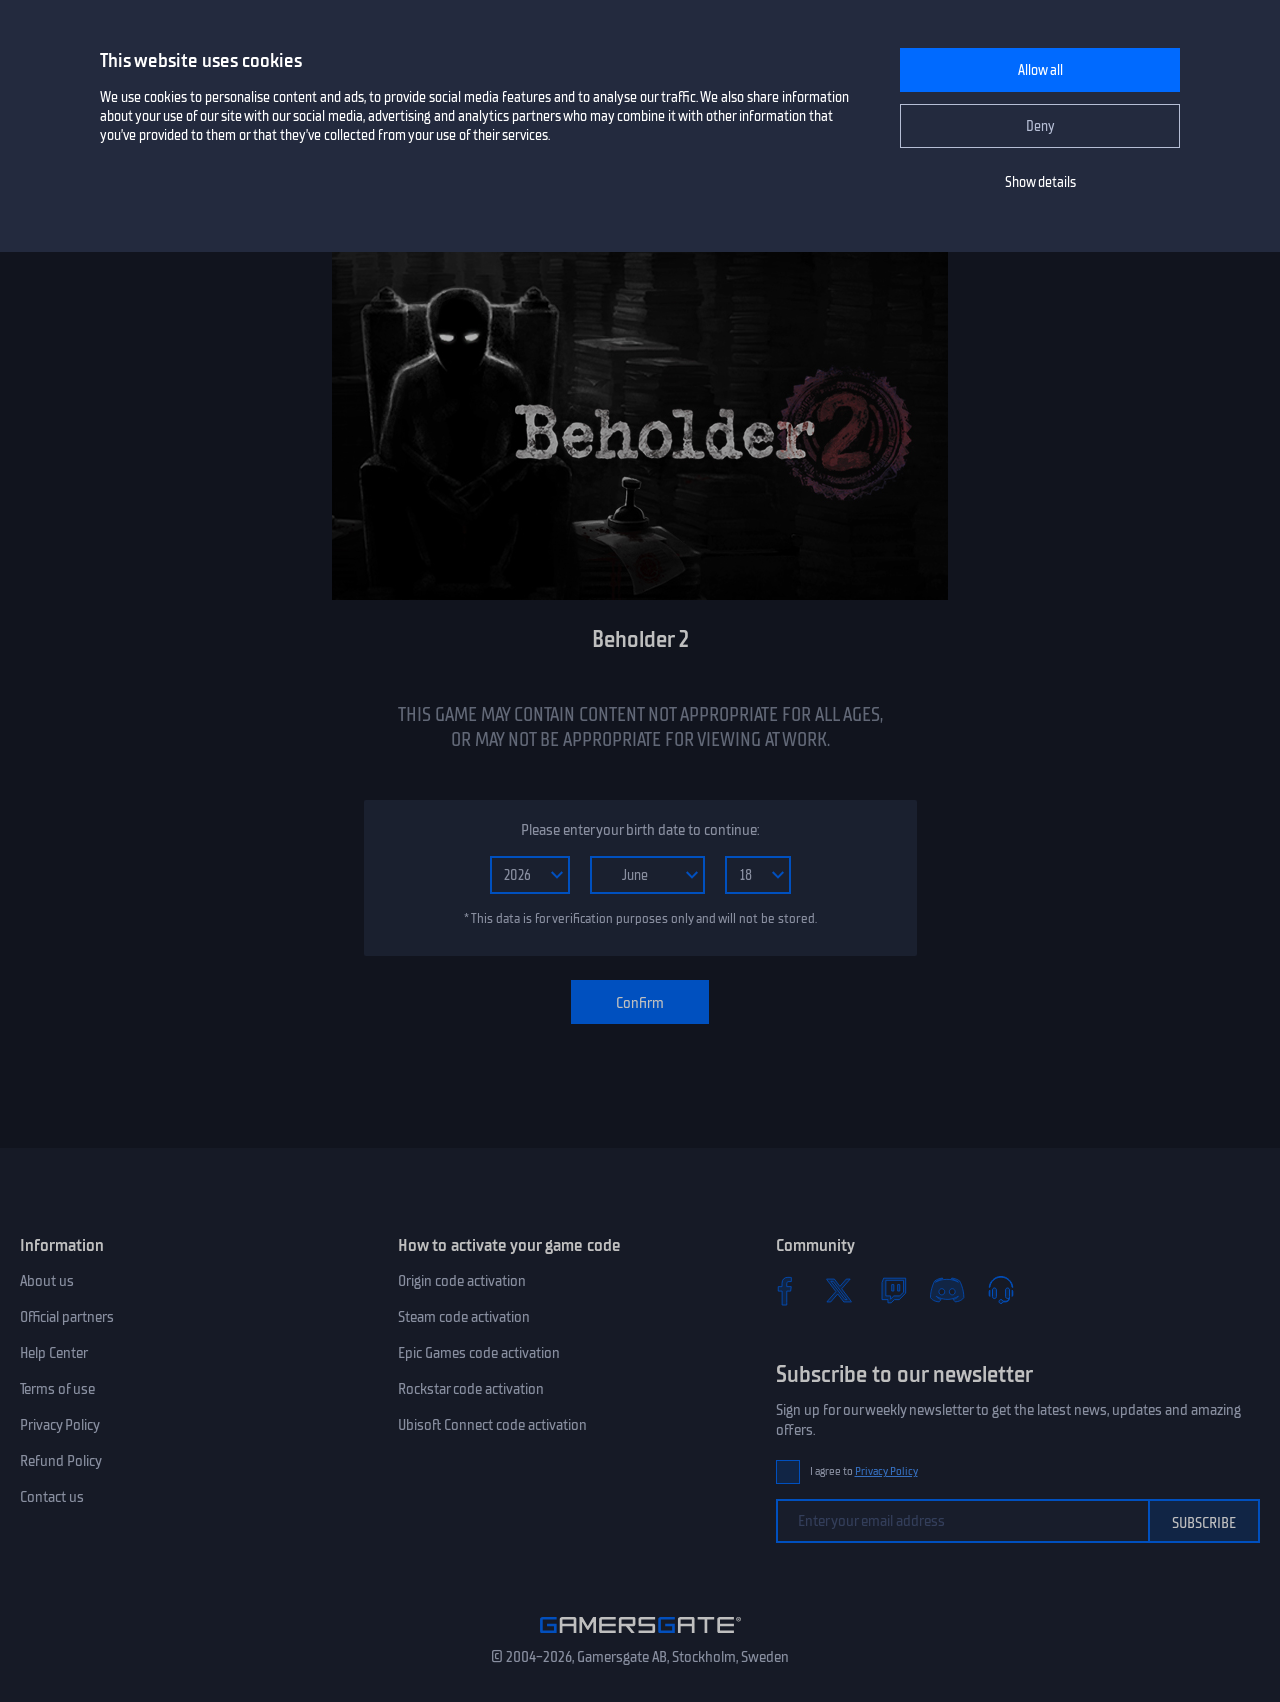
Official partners (67, 1317)
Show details (1040, 182)
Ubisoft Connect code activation (492, 1425)
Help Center (54, 1353)
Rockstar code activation (471, 1389)
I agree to (864, 1471)
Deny (1040, 126)
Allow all (1040, 70)
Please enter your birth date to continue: (640, 830)
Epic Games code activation (479, 1353)
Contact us (52, 1497)
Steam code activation (464, 1317)
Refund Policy (61, 1461)
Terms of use (57, 1389)
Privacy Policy (60, 1425)
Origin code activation (462, 1281)
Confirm (640, 1003)
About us (47, 1281)
